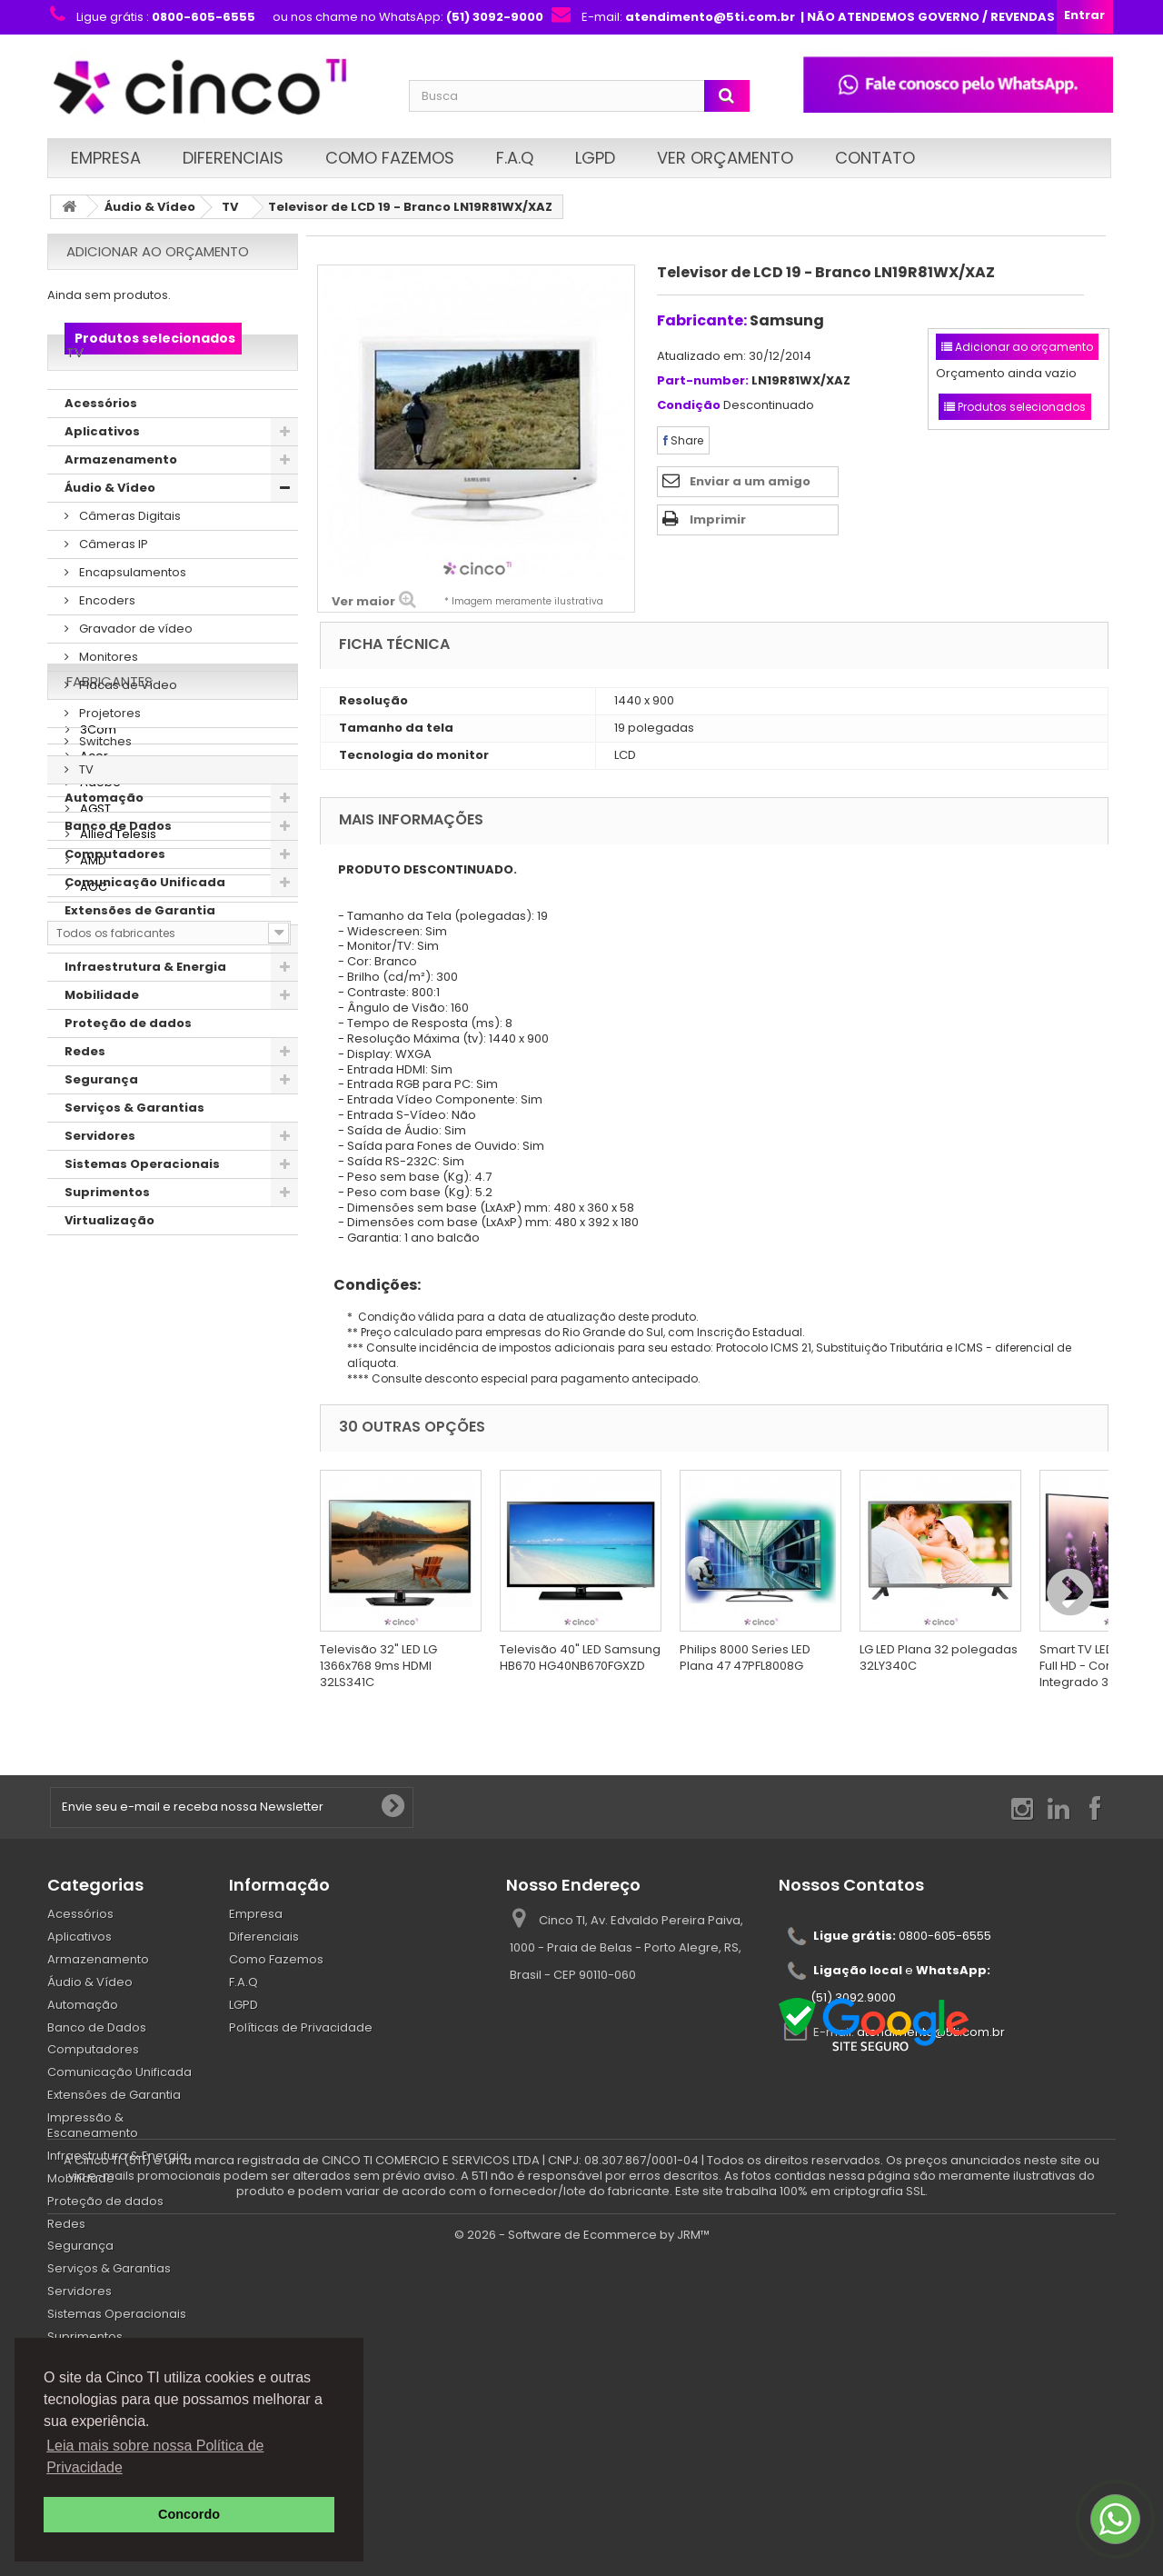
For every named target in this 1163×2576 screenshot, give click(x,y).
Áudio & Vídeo (149, 206)
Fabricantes (109, 1327)
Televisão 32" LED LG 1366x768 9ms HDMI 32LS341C (378, 1666)
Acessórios (101, 450)
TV (230, 206)
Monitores (107, 704)
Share (683, 440)
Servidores (100, 1183)
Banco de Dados (118, 873)
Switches (104, 788)
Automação (104, 845)
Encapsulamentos (131, 619)
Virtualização (109, 1267)
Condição (689, 406)
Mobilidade (102, 1042)
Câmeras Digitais (128, 563)
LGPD (595, 157)
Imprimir (718, 519)
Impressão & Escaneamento (158, 985)
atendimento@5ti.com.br (931, 2032)
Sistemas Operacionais (142, 1211)
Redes (85, 1098)
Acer (92, 1394)
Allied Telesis (116, 1474)
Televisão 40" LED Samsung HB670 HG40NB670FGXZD (580, 1657)
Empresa (106, 157)
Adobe (99, 1421)
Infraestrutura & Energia (145, 1014)
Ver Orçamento (725, 157)
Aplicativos (102, 478)
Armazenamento (121, 506)
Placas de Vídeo (126, 732)
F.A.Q (514, 157)
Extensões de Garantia (140, 957)
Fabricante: (702, 320)
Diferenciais (233, 157)
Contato (875, 157)
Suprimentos (107, 1239)
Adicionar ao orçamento (157, 251)
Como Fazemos (389, 157)
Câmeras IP (112, 591)
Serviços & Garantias (134, 1154)
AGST (94, 1447)
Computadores (115, 901)
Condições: (370, 1284)
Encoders (105, 647)
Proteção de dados (128, 1070)
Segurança (101, 1126)
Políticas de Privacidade (301, 2027)
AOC (92, 1526)
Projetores (108, 760)
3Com (96, 1368)
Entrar (1084, 15)
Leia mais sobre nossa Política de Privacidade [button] (154, 2456)
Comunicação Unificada (145, 929)
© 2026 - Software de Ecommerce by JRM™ (582, 2553)
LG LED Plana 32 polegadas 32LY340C (939, 1657)
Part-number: (703, 381)
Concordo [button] (189, 2514)
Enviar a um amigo (750, 481)
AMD (91, 1500)
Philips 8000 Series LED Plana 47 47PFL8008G (745, 1657)
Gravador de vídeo (134, 675)
